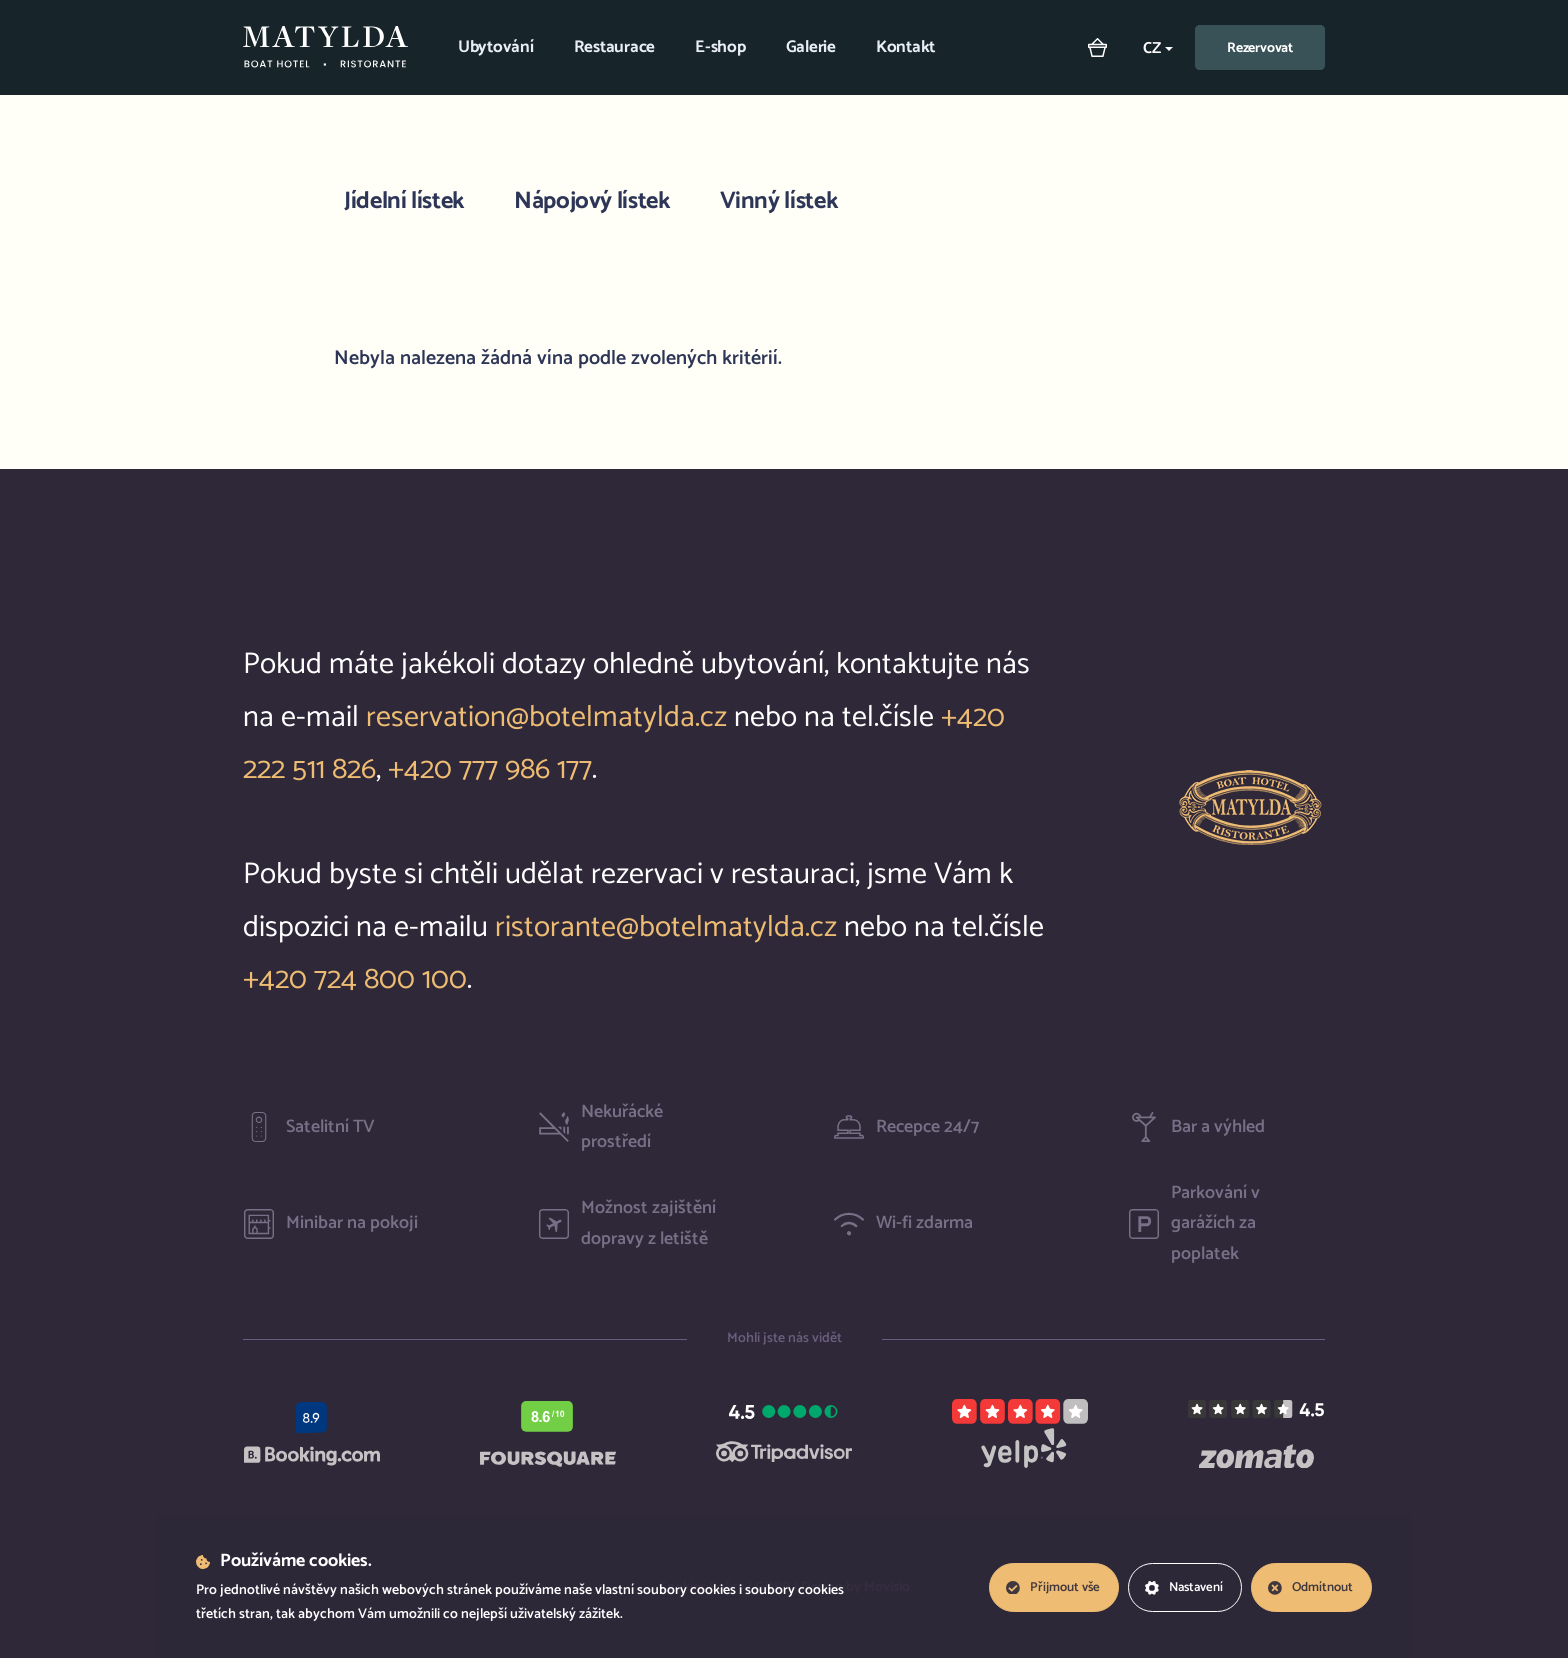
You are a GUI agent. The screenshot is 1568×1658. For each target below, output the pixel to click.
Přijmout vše (1050, 1587)
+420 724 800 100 (355, 979)
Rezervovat (1260, 48)
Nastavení (1182, 1587)
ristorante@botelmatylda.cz (666, 927)
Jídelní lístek (404, 201)
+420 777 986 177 (490, 769)
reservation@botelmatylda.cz (546, 717)
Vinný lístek (779, 201)
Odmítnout (1310, 1587)
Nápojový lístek (592, 201)
